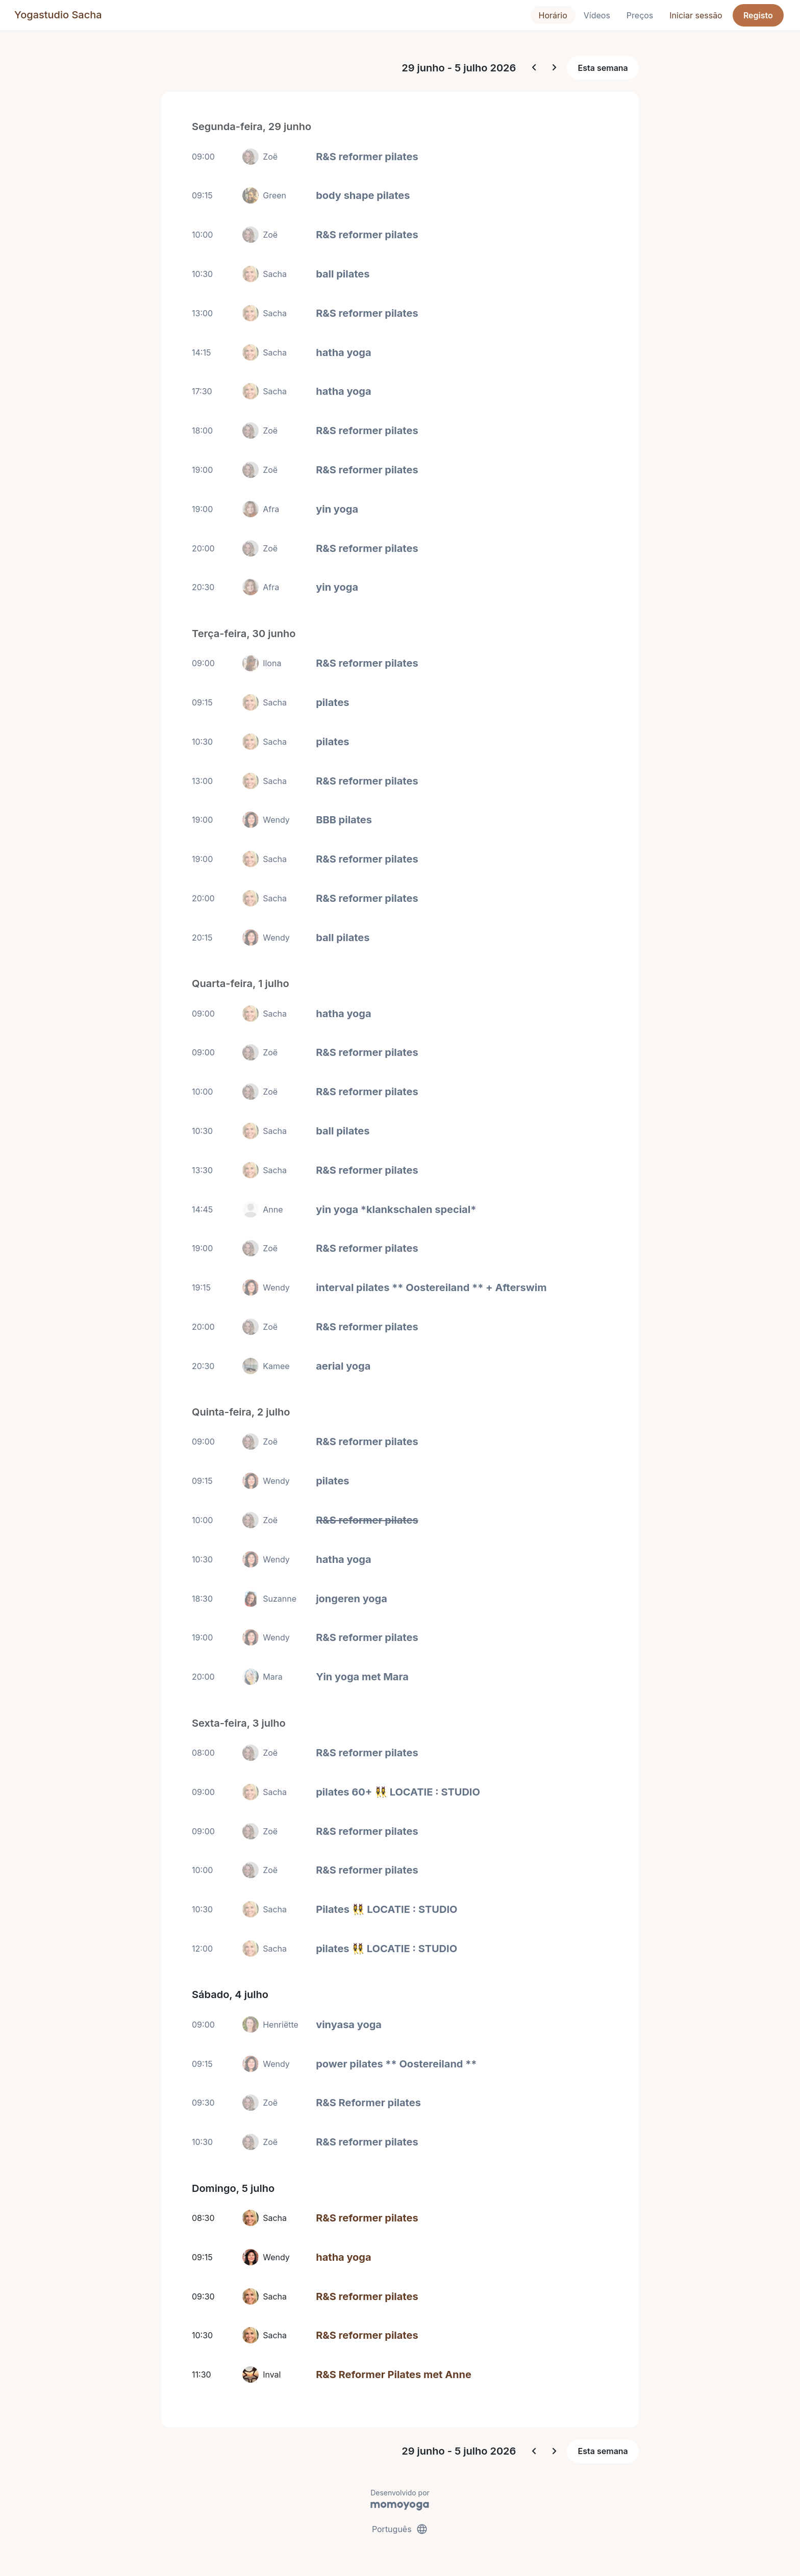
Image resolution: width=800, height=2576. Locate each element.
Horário (553, 15)
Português (400, 2529)
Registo (758, 15)
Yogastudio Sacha (58, 15)
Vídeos (597, 15)
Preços (640, 15)
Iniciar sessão (695, 15)
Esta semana (603, 68)
